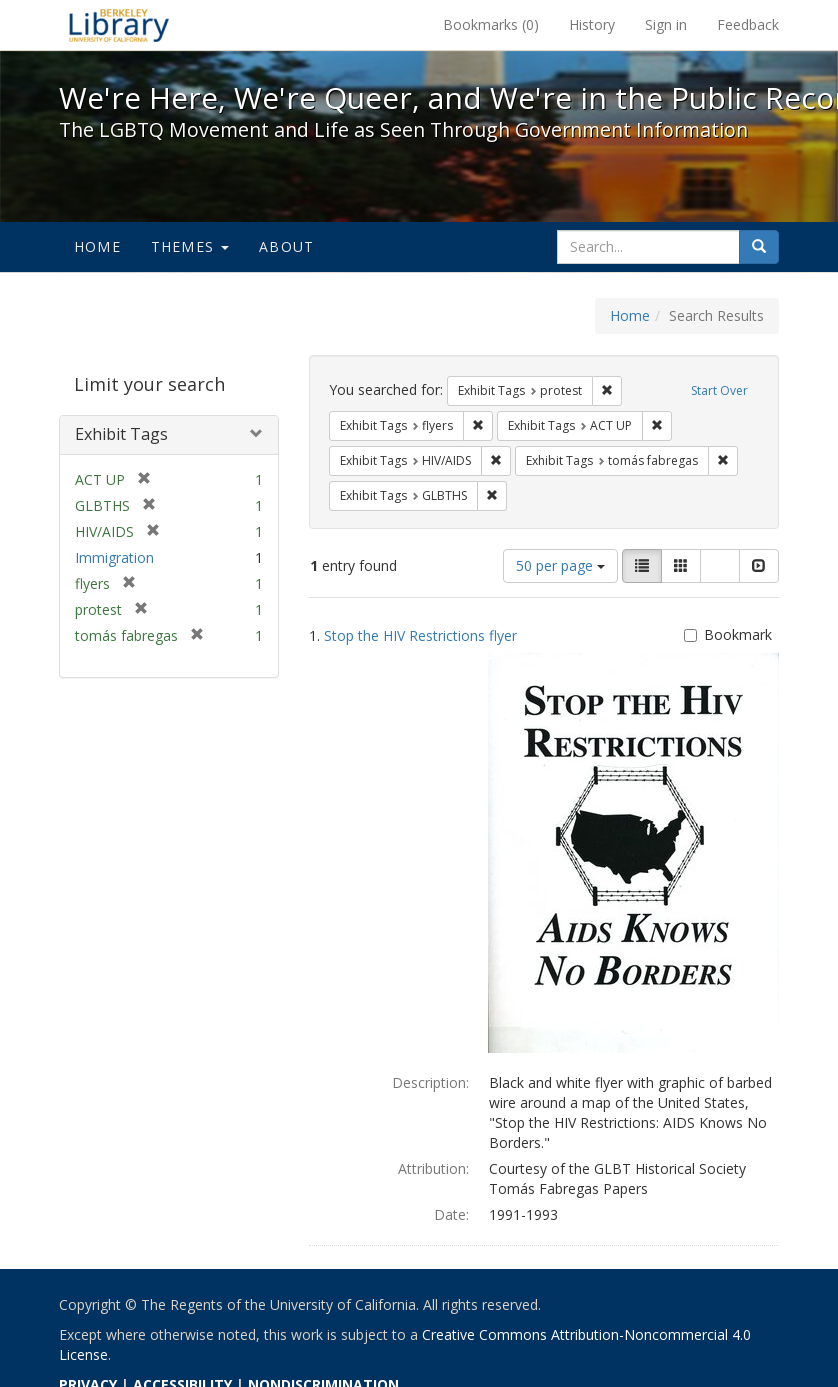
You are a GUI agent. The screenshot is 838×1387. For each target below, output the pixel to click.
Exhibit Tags (121, 434)
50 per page (560, 565)
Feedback (748, 24)
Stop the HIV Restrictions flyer (420, 635)
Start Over (719, 390)
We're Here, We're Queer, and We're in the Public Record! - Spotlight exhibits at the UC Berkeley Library (119, 25)
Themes (190, 246)
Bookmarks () (491, 24)
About (286, 246)
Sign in (666, 24)
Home (97, 246)
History (592, 24)
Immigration (114, 557)
